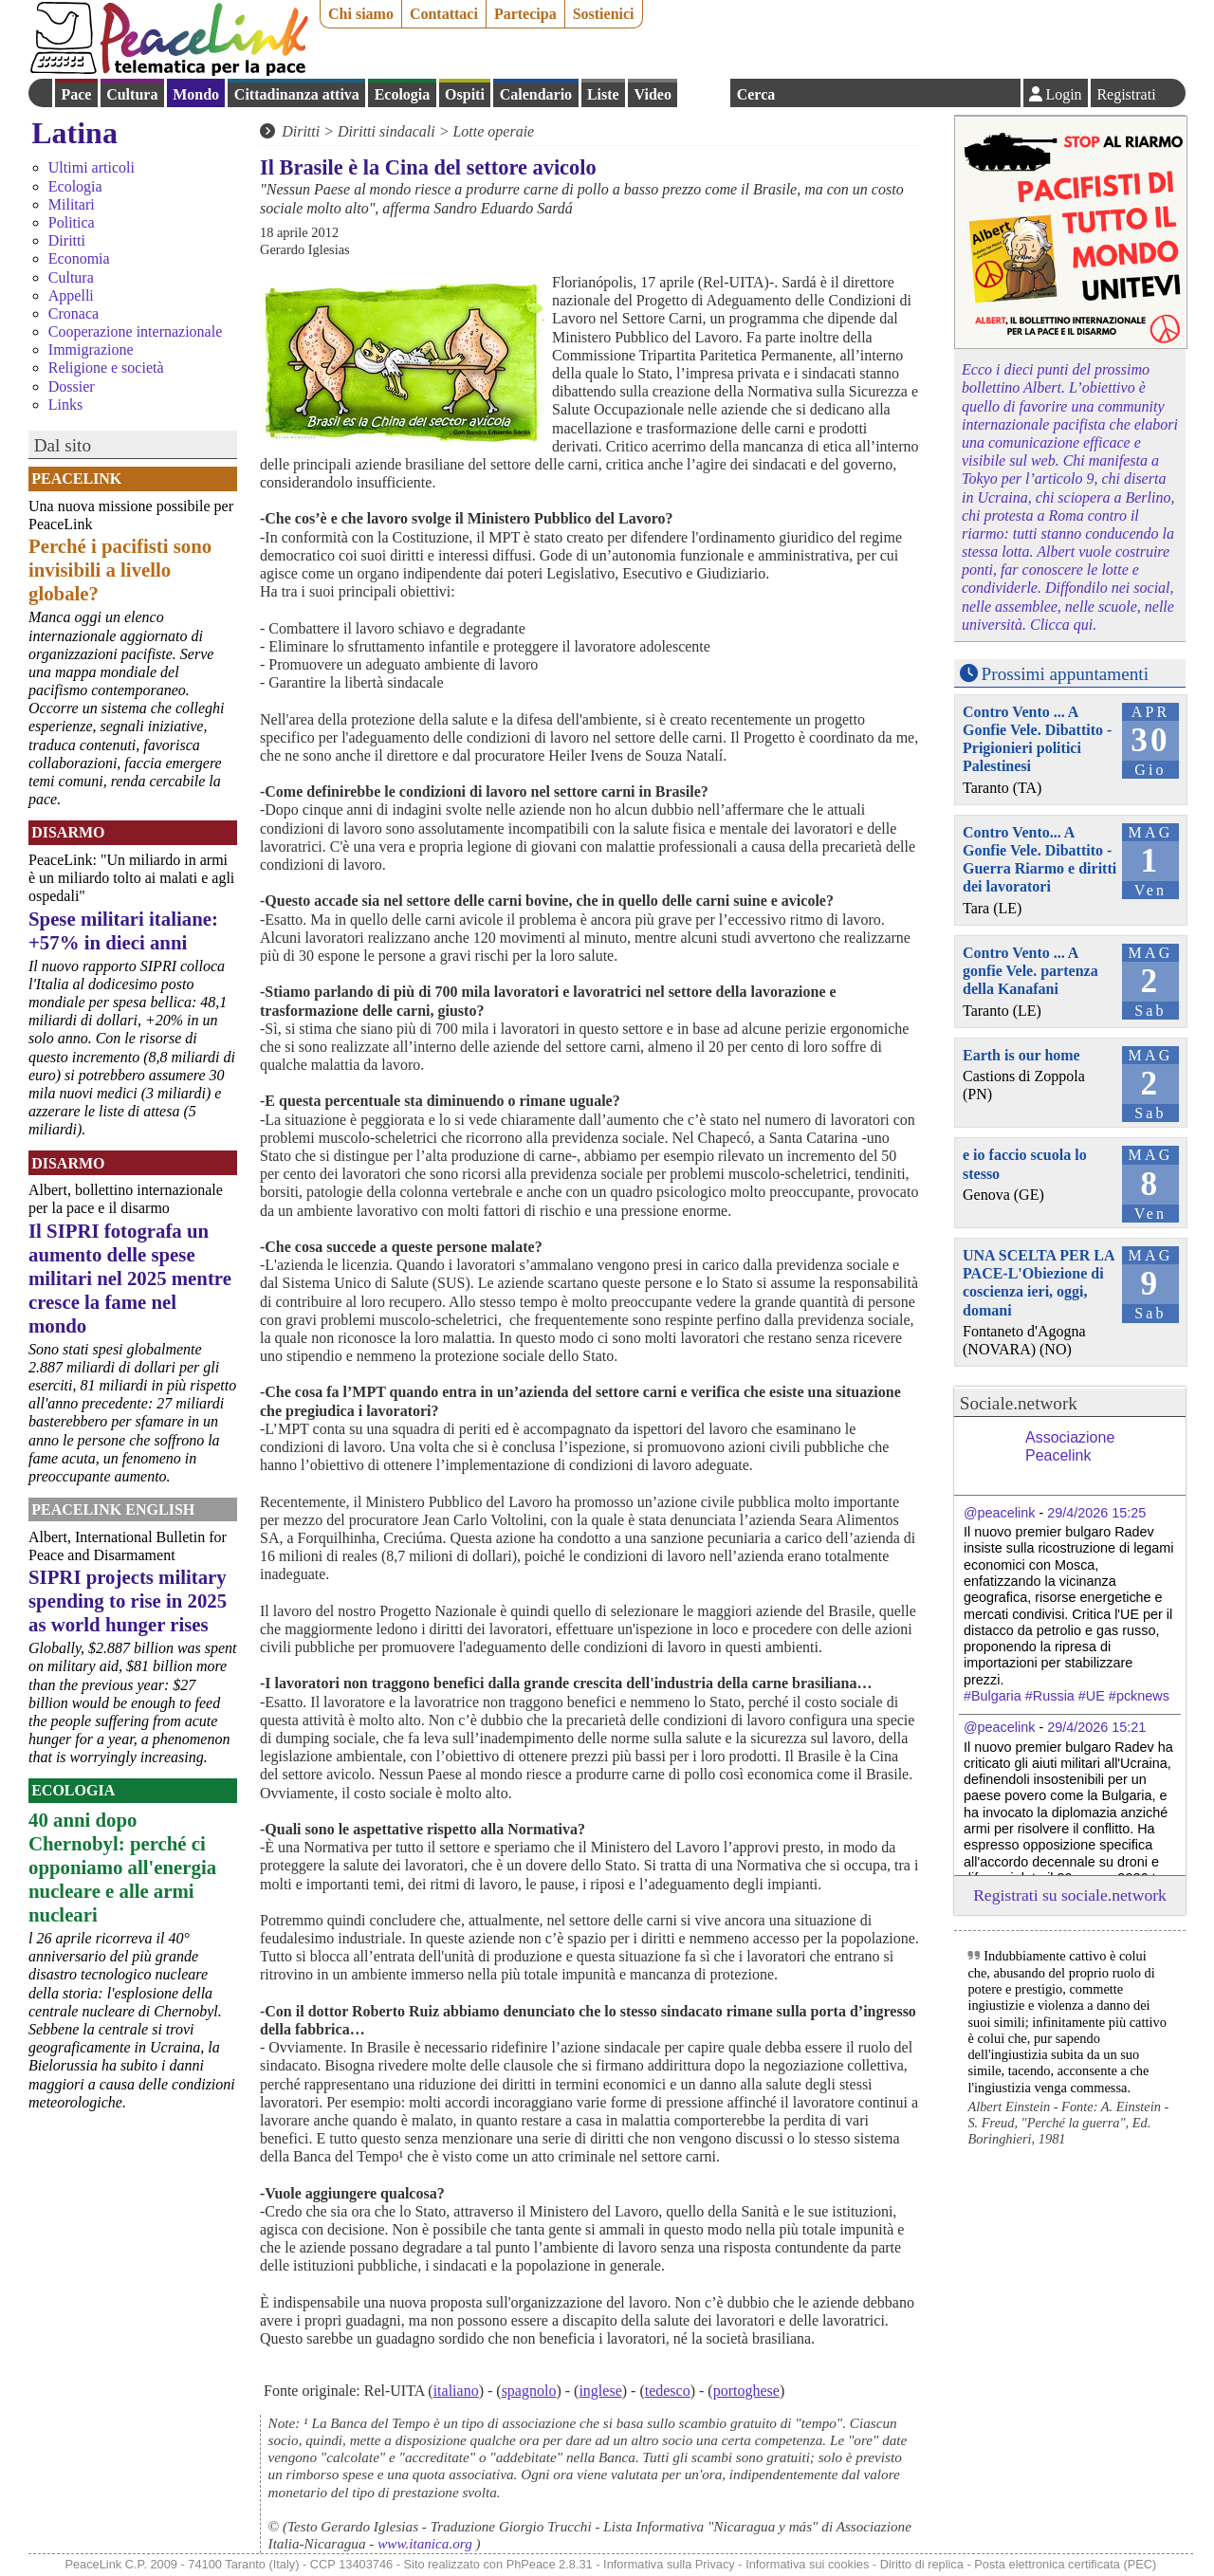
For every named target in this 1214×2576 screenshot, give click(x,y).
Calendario (536, 94)
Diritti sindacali (386, 131)
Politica (71, 222)
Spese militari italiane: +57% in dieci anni (123, 930)
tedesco (667, 2391)
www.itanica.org (424, 2543)
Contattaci (444, 14)
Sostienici (604, 14)
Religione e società (106, 367)
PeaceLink (76, 478)
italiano (456, 2391)
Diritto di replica (922, 2564)
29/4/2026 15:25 (1096, 1512)
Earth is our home (1021, 1055)
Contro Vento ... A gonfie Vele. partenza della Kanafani (1030, 971)
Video (652, 94)
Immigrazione (91, 349)
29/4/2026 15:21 (1096, 1727)
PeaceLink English (112, 1509)
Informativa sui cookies (807, 2564)
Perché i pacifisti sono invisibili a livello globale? (120, 569)
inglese (600, 2391)
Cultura (131, 94)
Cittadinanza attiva (296, 94)
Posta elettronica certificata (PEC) (1065, 2564)
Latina (74, 133)
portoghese (746, 2391)
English (703, 93)
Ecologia (403, 94)
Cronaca (73, 313)
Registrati (1125, 94)
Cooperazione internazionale (135, 331)
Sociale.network (1018, 1403)
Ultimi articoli (91, 167)
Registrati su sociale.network (1070, 1895)
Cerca (756, 94)
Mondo (196, 94)
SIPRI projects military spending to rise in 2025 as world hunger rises (127, 1600)
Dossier (71, 386)
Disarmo (67, 832)
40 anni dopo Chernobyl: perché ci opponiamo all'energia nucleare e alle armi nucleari (122, 1867)
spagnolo (529, 2391)
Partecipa (525, 14)
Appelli (71, 295)
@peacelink (999, 1512)
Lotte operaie (493, 131)
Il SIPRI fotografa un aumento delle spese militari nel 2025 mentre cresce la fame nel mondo (129, 1278)
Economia (79, 258)
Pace (76, 94)
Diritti (66, 240)
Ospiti (465, 94)
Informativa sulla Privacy (669, 2564)
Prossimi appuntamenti (1065, 674)
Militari (71, 204)
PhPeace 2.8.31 (549, 2564)
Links (65, 404)
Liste (603, 94)
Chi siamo (361, 14)
